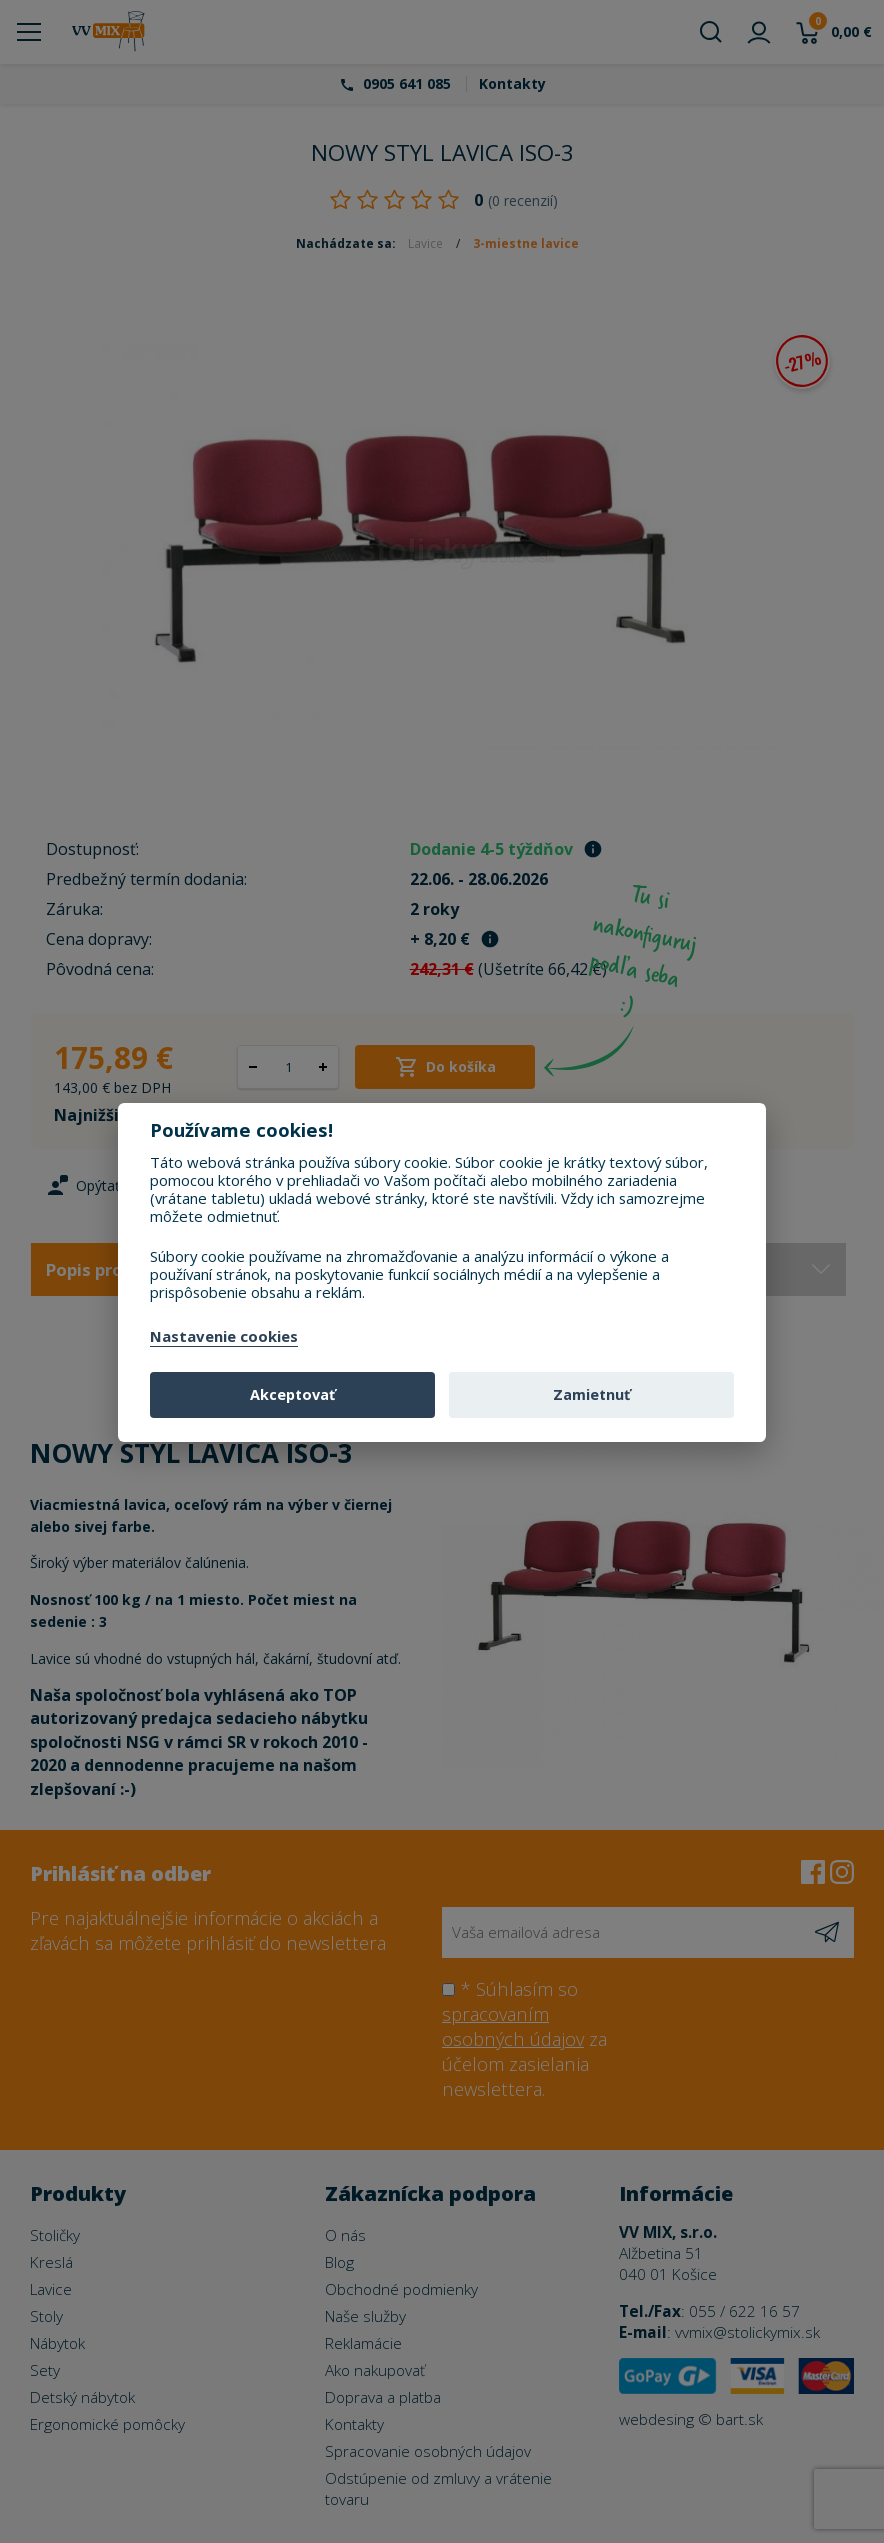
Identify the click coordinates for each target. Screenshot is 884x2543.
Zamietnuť (591, 1394)
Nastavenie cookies (224, 1337)
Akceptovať (292, 1394)
